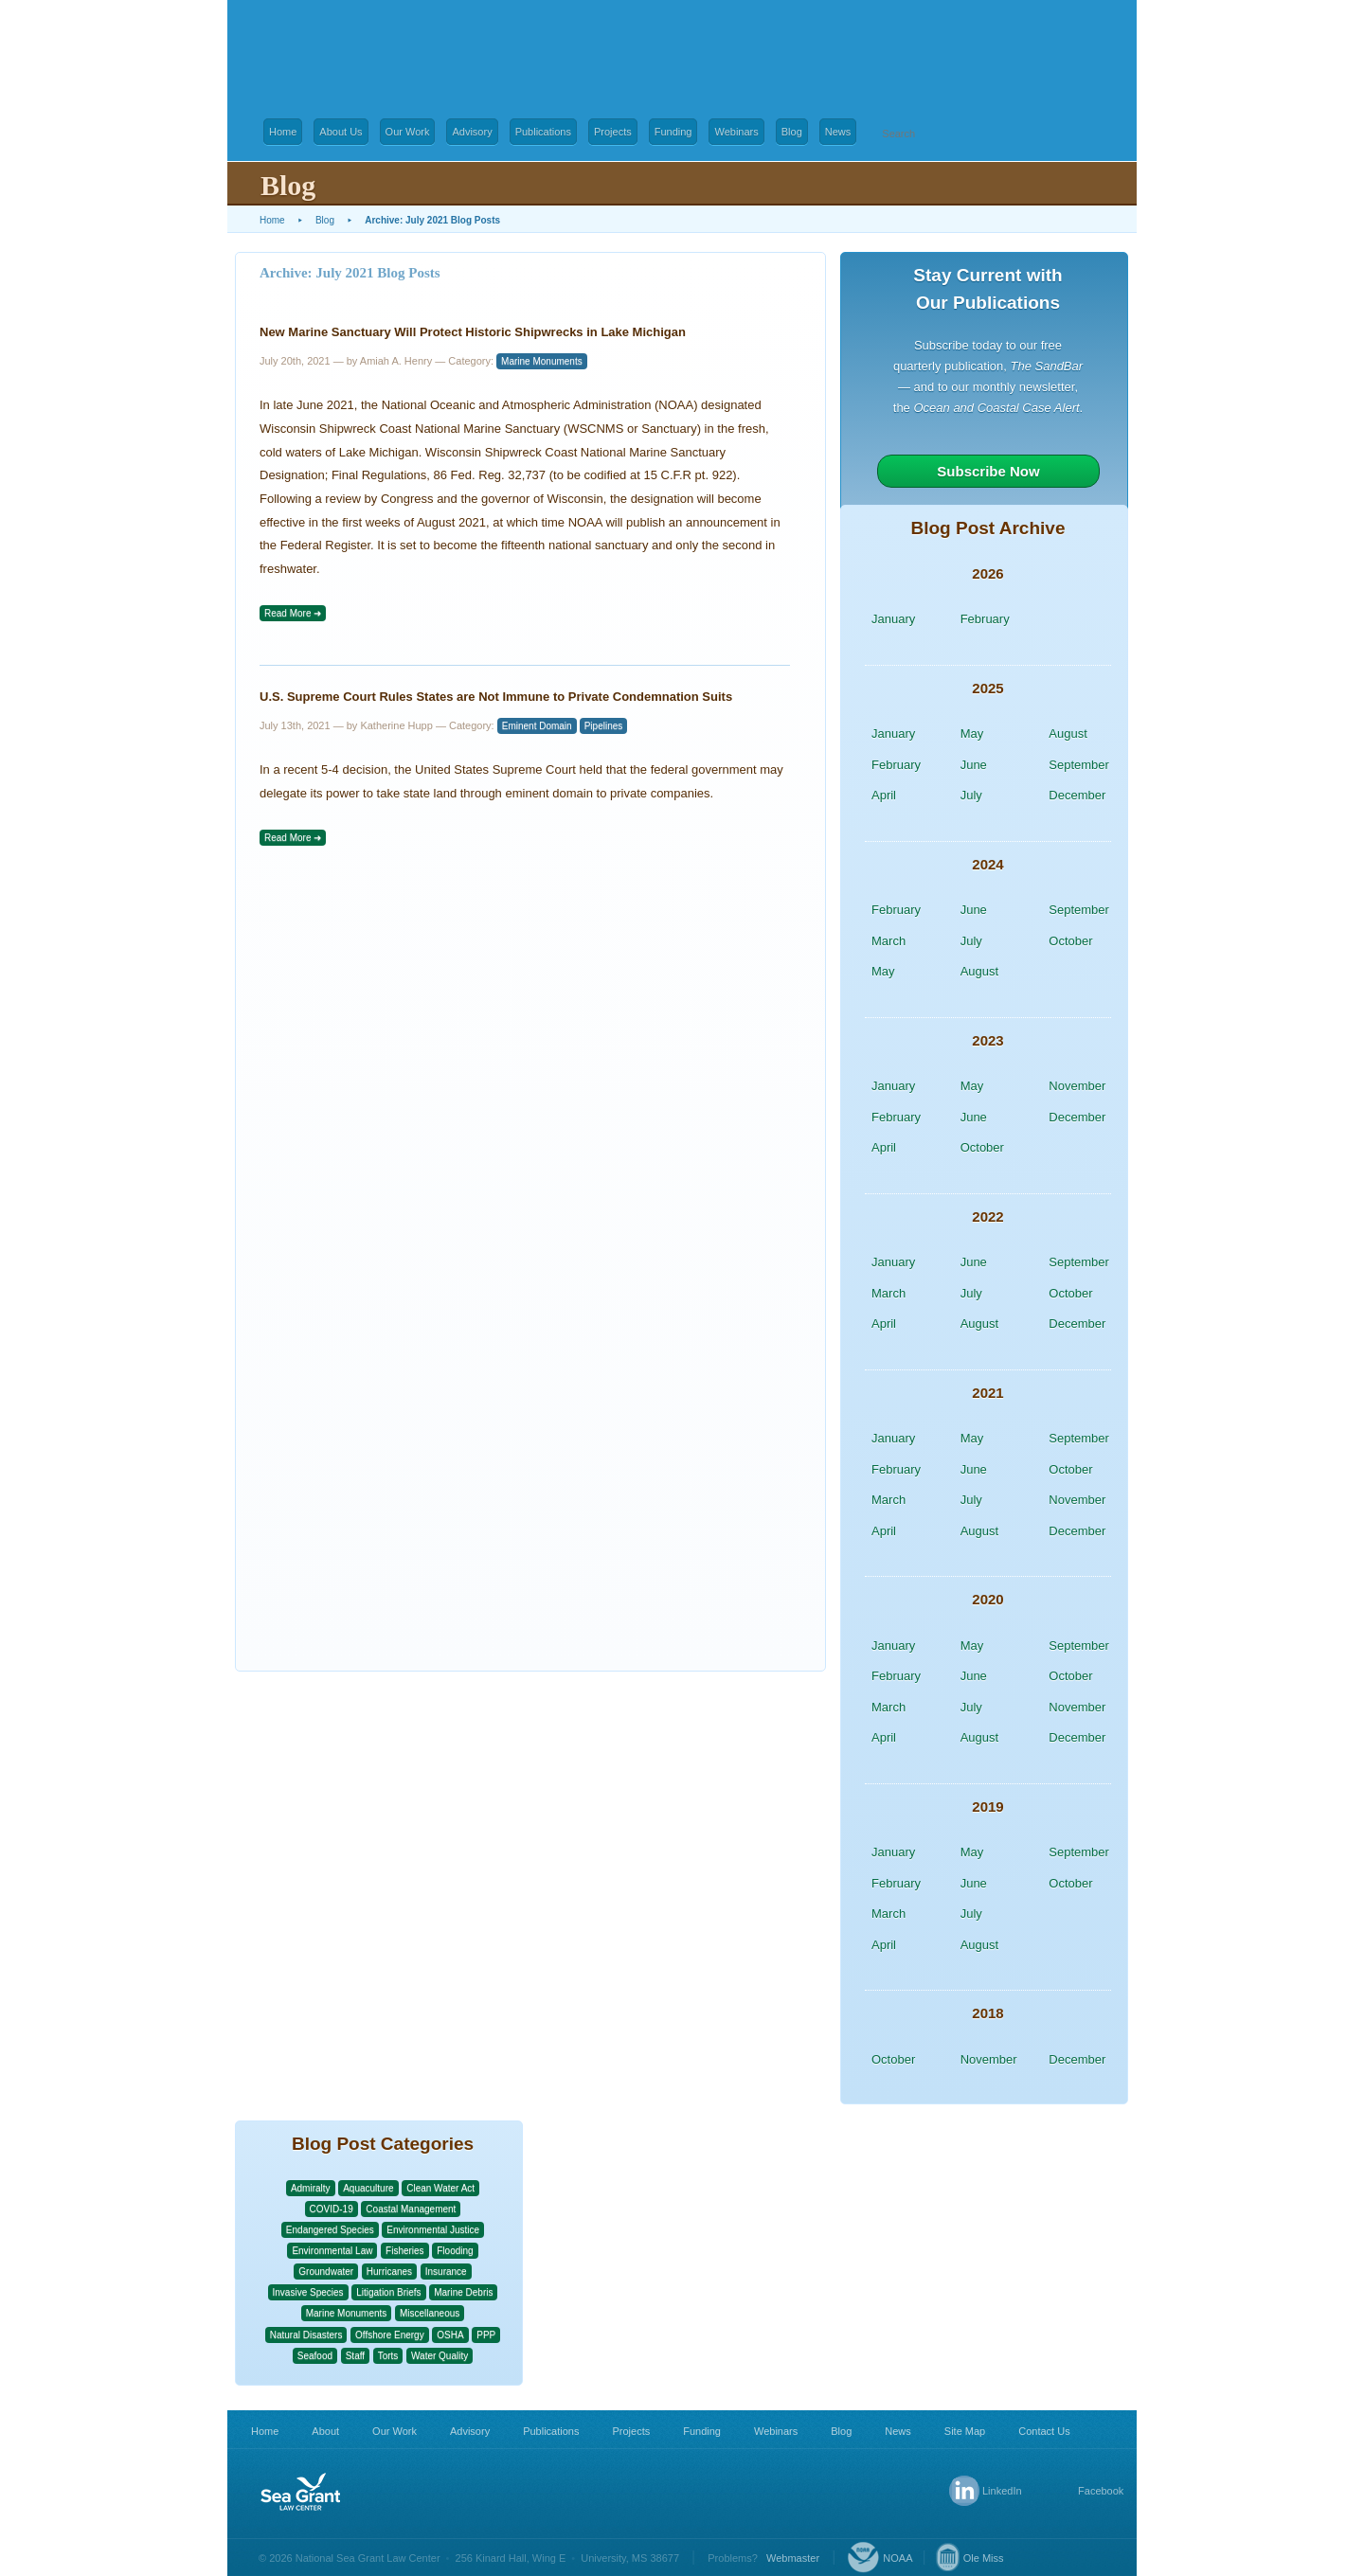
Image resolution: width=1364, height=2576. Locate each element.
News (838, 131)
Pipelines (603, 726)
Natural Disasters (306, 2335)
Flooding (455, 2250)
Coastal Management (411, 2209)
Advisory (472, 131)
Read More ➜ (292, 613)
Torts (388, 2356)
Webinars (736, 131)
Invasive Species (308, 2292)
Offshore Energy (389, 2335)
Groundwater (325, 2271)
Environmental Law (332, 2250)
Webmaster (792, 2558)
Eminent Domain (537, 726)
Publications (543, 131)
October (1070, 941)
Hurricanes (389, 2271)
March (888, 941)
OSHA (450, 2335)
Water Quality (439, 2356)
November (1077, 1086)
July (971, 795)
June (973, 765)
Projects (613, 131)
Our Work (408, 131)
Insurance (446, 2271)
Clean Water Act (440, 2188)
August (1067, 733)
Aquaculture (368, 2188)
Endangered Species (330, 2230)
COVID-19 (331, 2209)
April (883, 795)
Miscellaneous (429, 2313)
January (893, 619)
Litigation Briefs (388, 2292)
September (1079, 765)
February (985, 619)
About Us (340, 131)
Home (282, 131)
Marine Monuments (542, 361)
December (1077, 795)
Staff (355, 2356)
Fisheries (405, 2250)
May (972, 733)
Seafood (314, 2356)
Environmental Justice (432, 2230)
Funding (673, 131)
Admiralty (311, 2188)
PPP (485, 2335)
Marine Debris (463, 2292)
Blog (791, 131)
